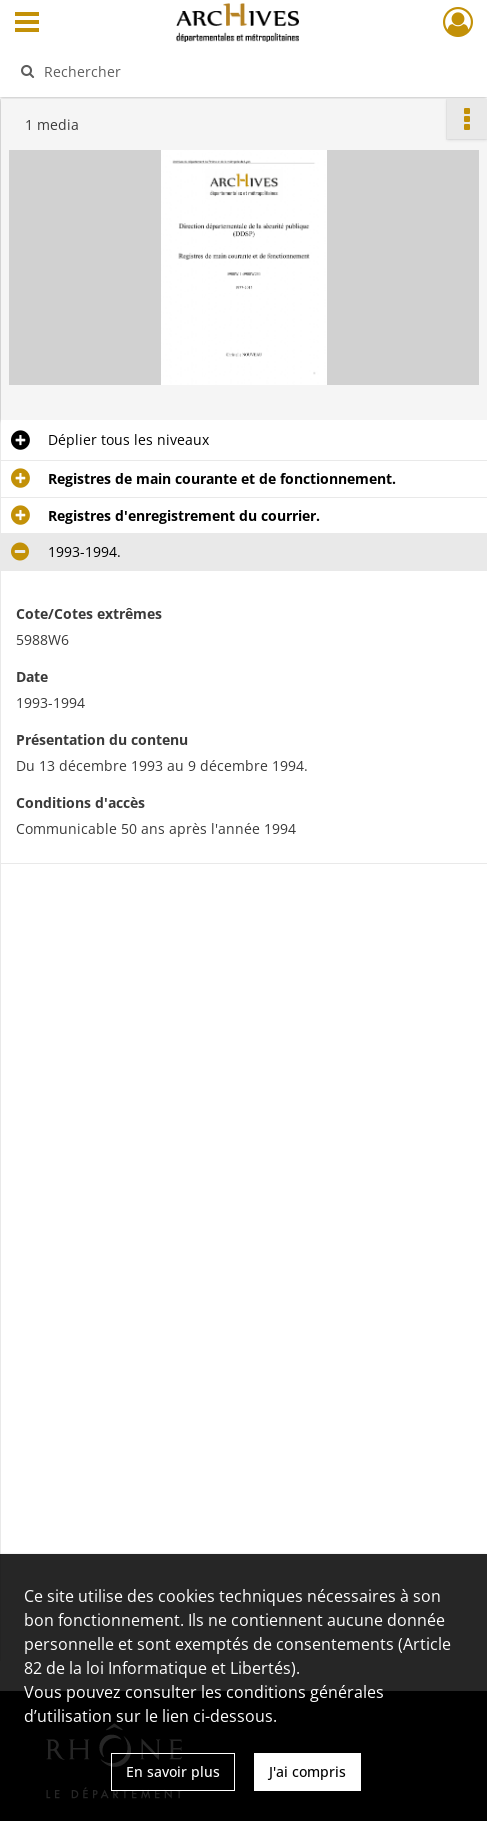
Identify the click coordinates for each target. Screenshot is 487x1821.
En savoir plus (173, 1771)
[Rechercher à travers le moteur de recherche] (233, 71)
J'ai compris (307, 1771)
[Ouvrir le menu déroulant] (27, 24)
